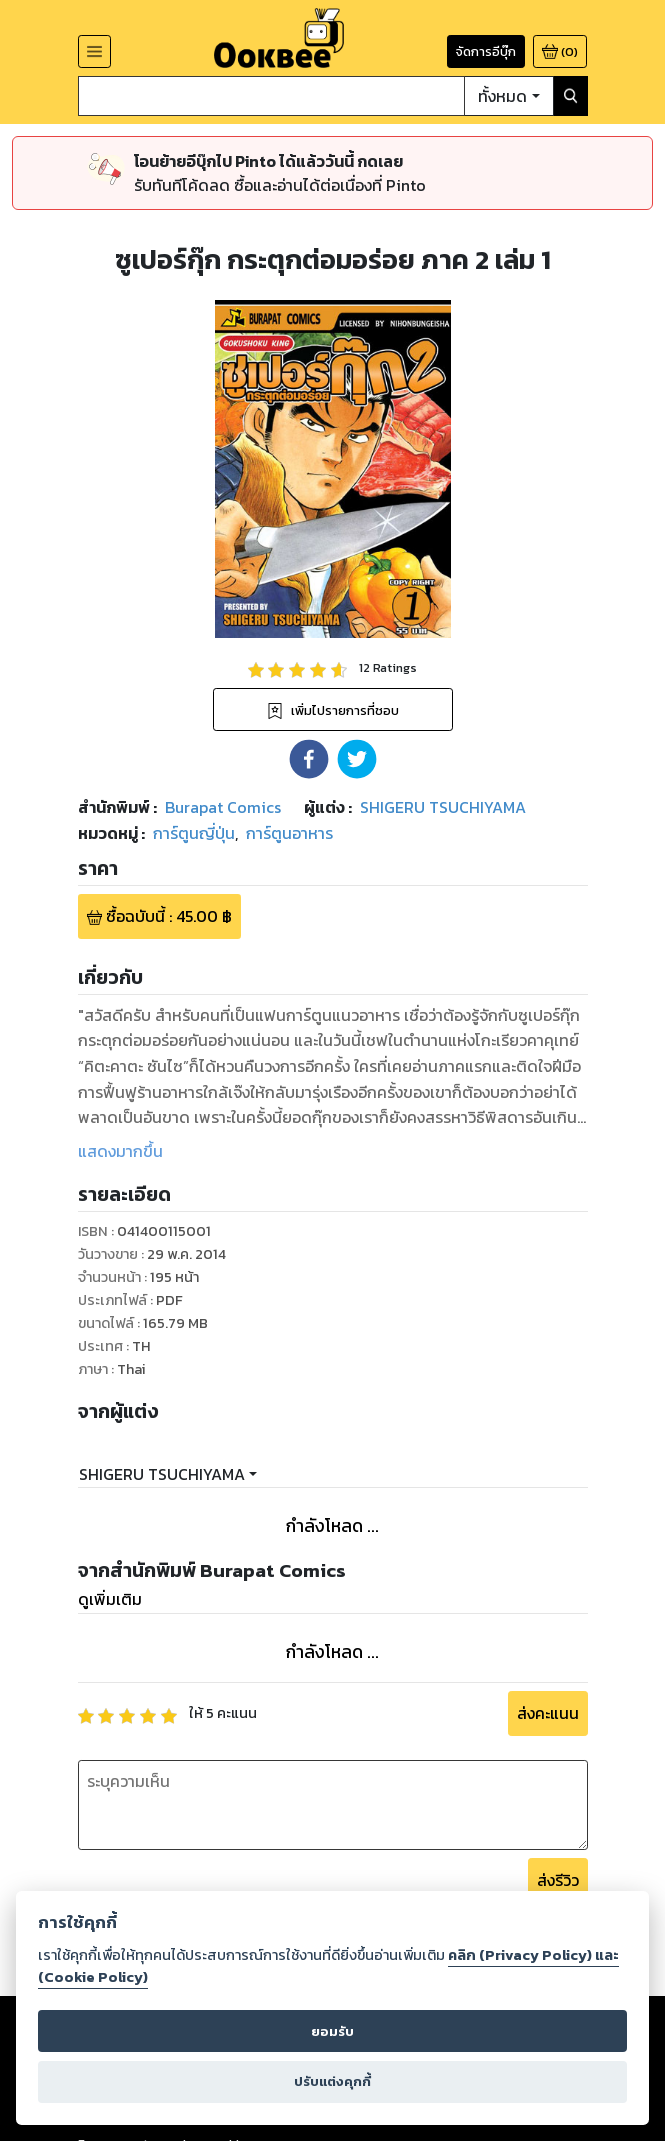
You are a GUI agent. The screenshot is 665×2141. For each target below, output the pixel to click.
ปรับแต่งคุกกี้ (332, 2081)
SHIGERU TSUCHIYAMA (162, 1474)
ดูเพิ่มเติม (110, 1599)
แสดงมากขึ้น (120, 1151)
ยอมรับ (332, 2031)
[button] (309, 759)
